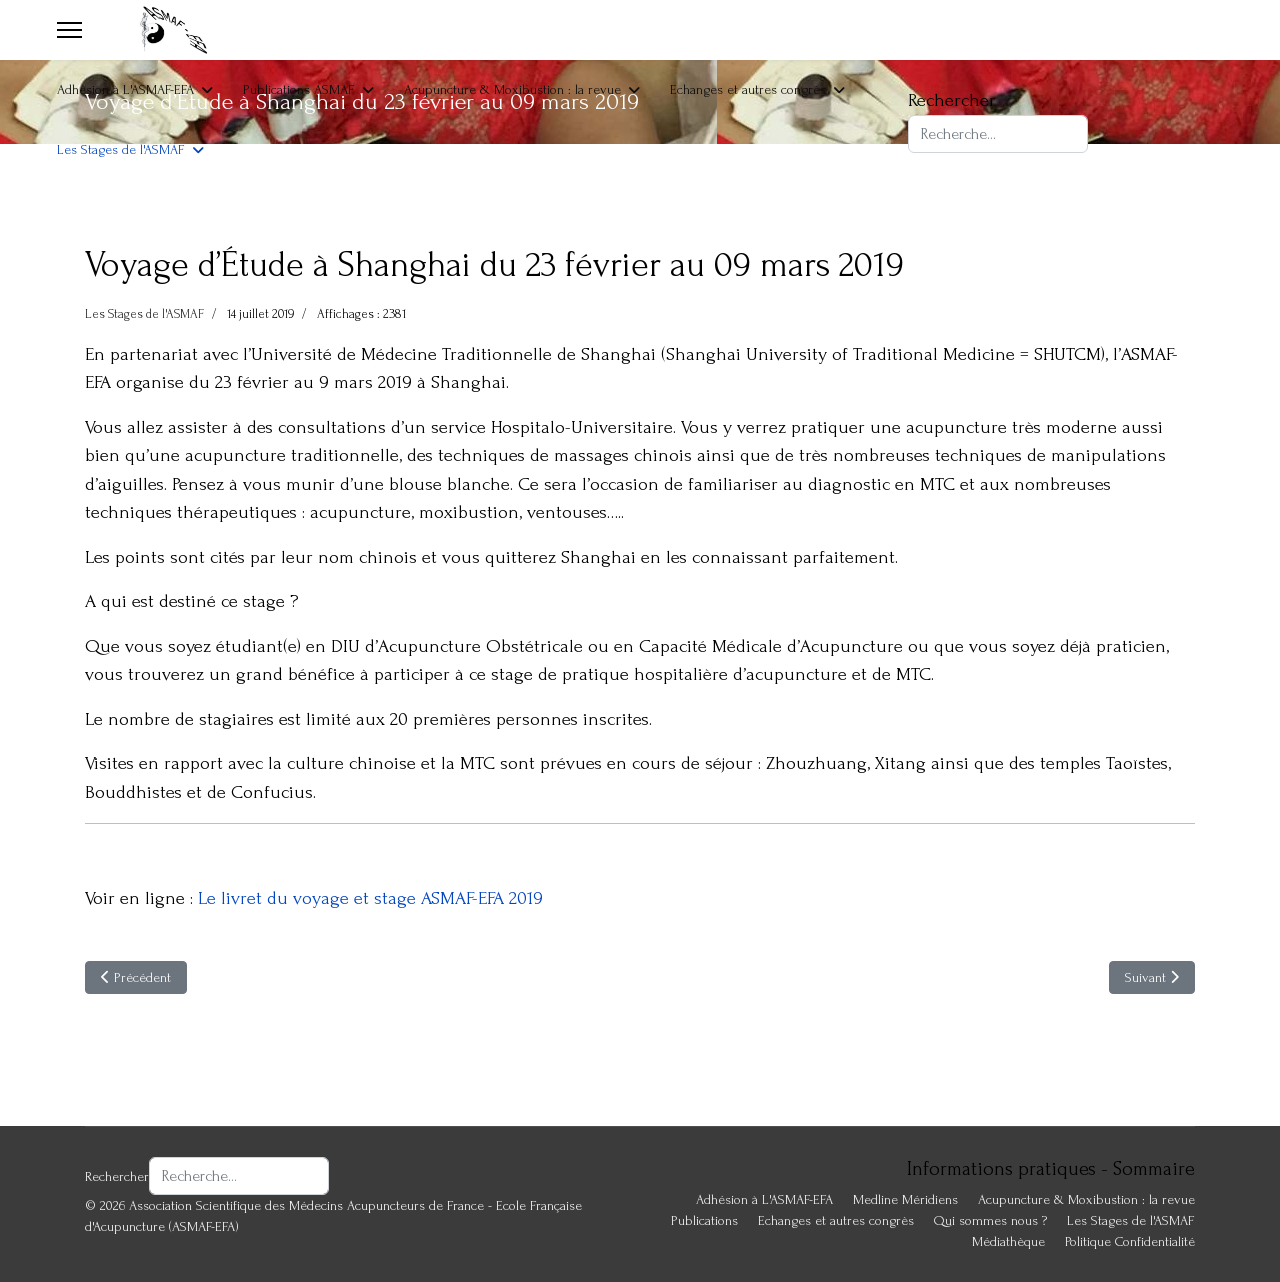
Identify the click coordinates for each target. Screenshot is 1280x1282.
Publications (704, 1220)
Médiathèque (1008, 1241)
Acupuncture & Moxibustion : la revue (512, 89)
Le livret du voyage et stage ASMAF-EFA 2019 (370, 898)
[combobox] (998, 134)
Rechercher (952, 100)
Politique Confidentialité (1130, 1241)
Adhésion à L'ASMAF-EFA (125, 89)
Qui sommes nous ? (990, 1220)
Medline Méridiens (905, 1199)
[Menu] (69, 30)
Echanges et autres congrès (748, 89)
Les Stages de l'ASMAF (121, 149)
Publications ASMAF (299, 89)
